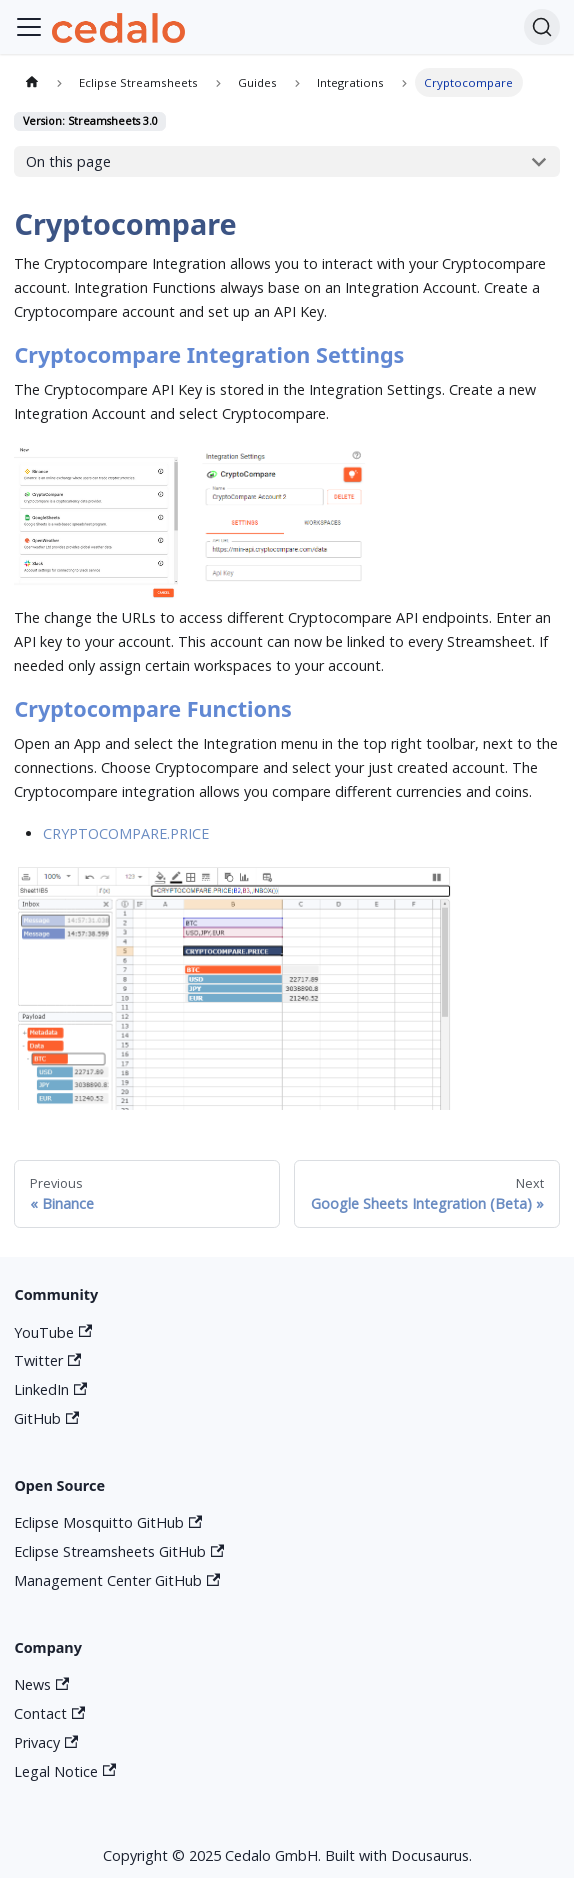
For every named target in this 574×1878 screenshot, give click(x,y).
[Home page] (31, 82)
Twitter (47, 1360)
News (41, 1684)
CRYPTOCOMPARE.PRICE (126, 833)
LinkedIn (50, 1389)
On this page (68, 161)
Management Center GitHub (117, 1580)
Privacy (46, 1742)
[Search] (542, 27)
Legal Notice (65, 1771)
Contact (49, 1713)
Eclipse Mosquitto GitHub (108, 1522)
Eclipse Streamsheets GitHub (119, 1551)
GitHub (46, 1418)
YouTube (53, 1332)
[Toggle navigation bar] (29, 27)
